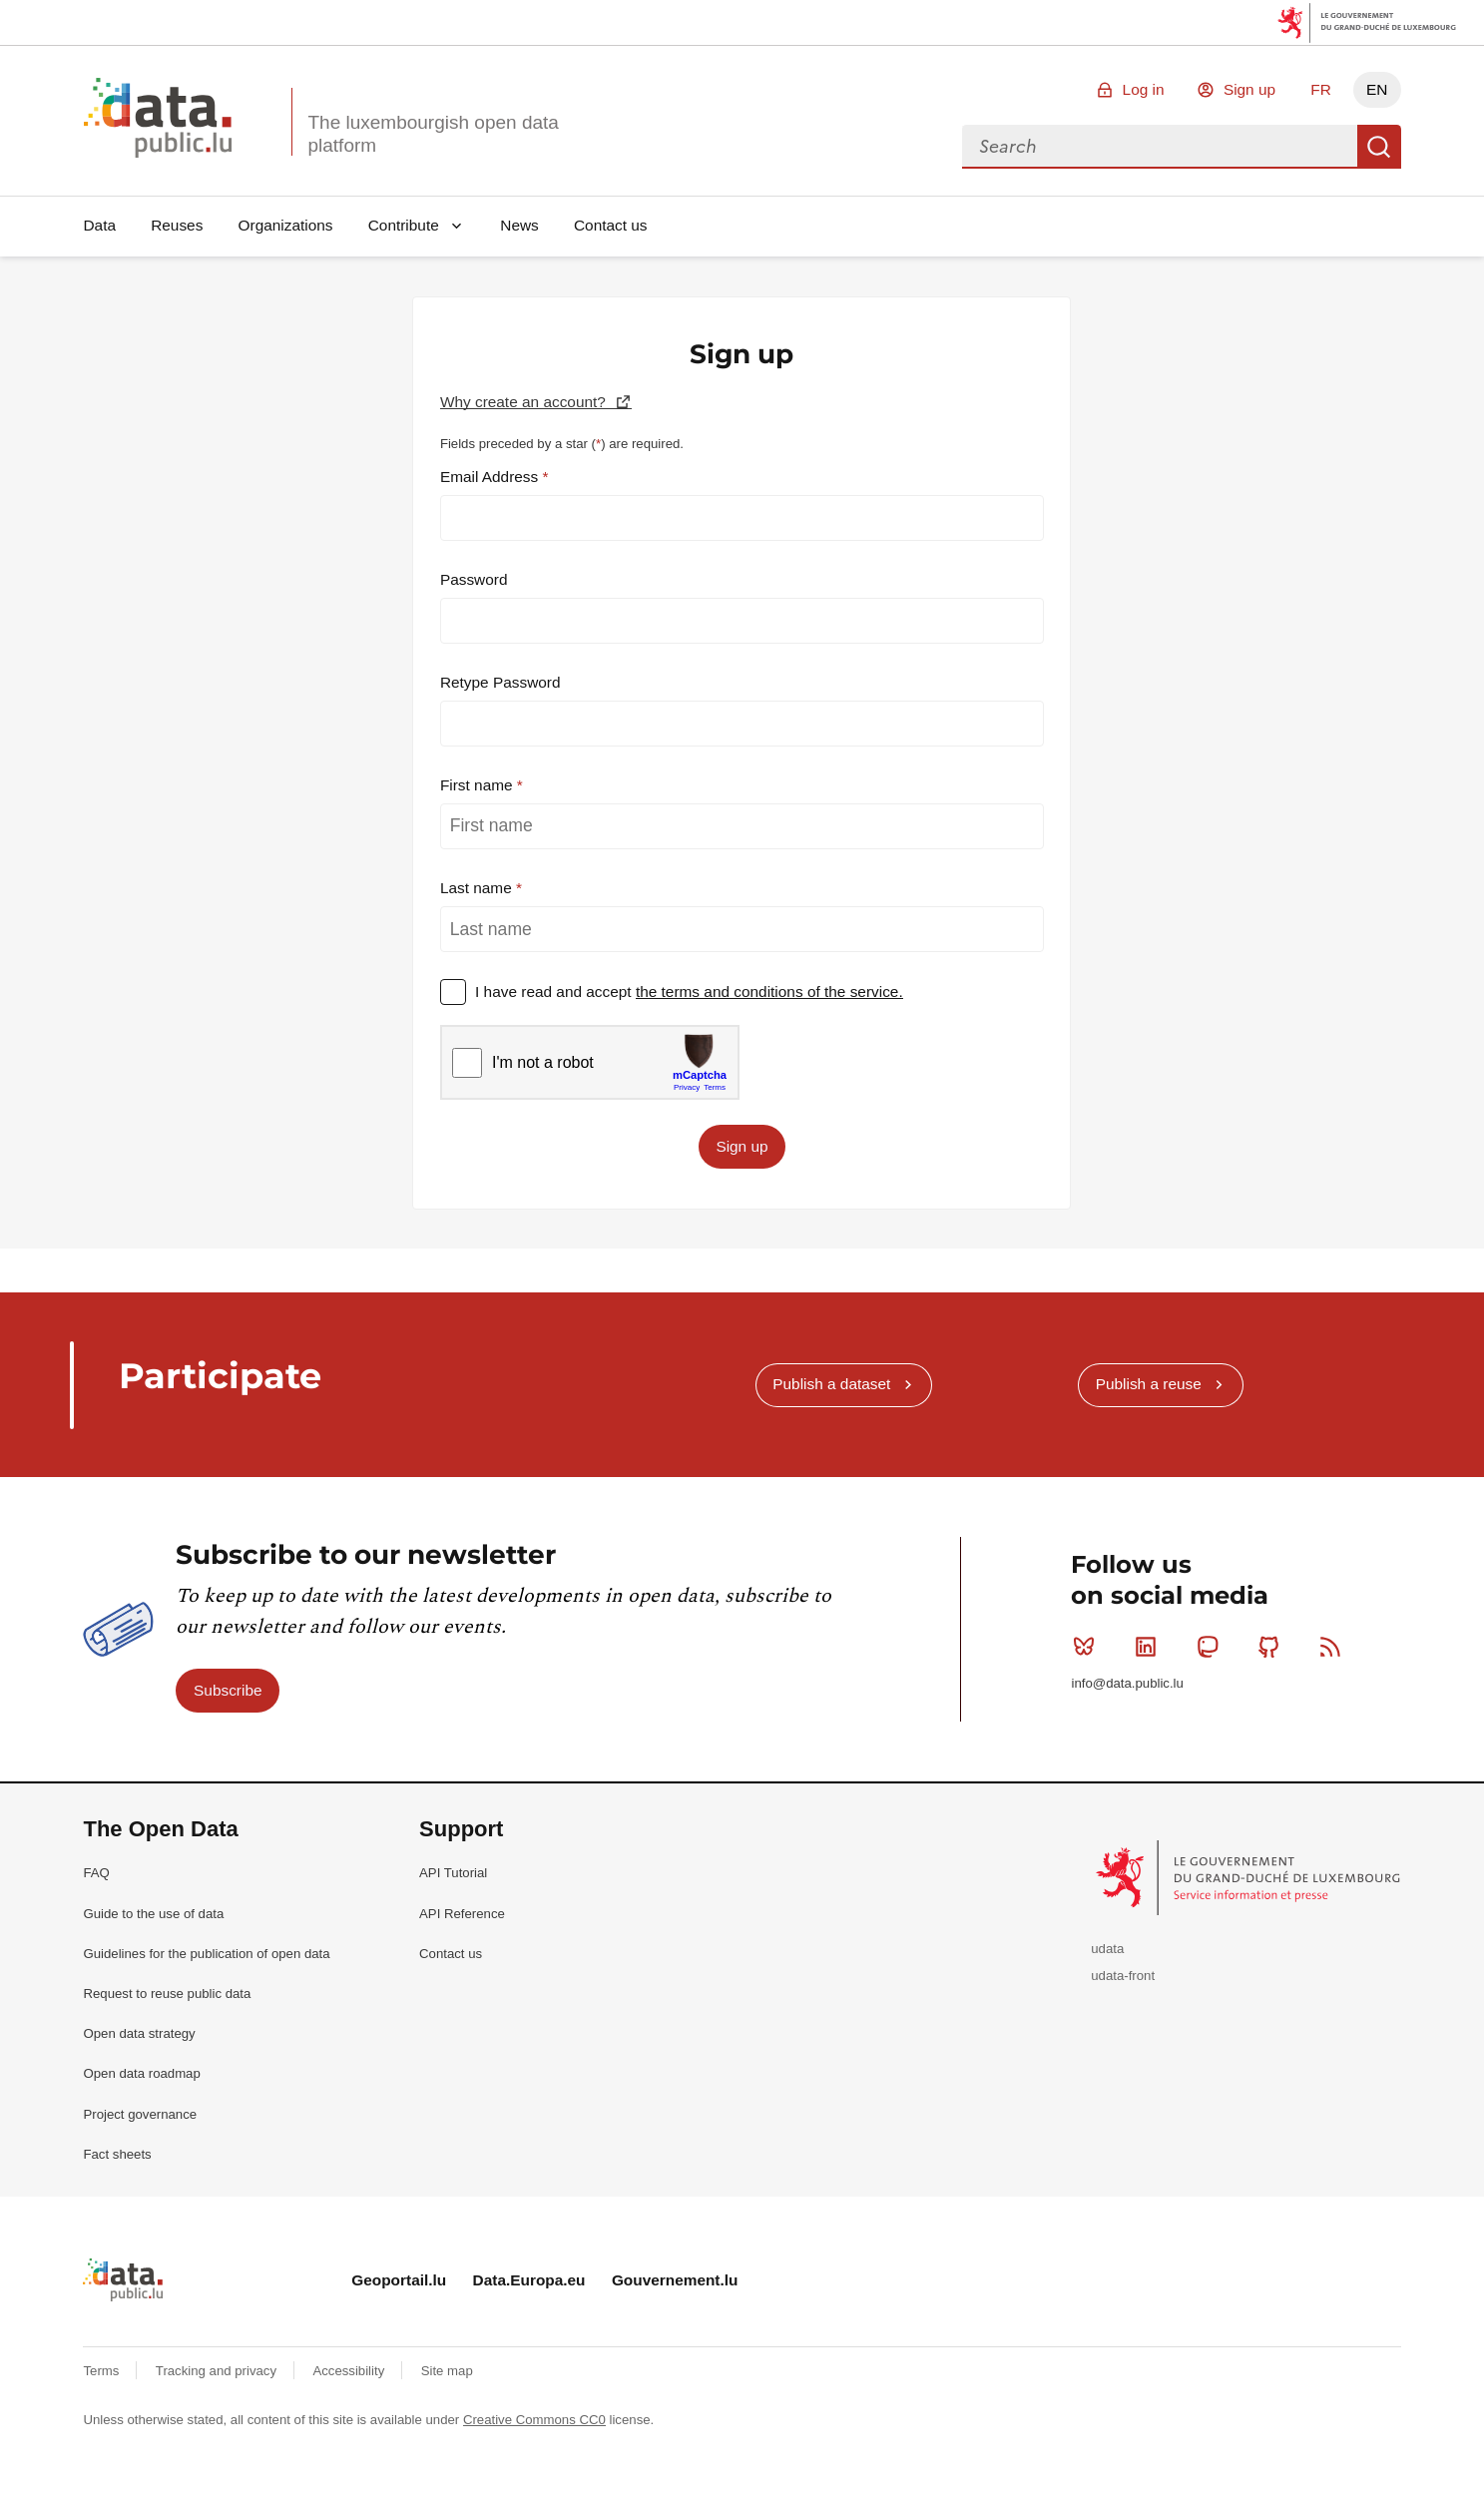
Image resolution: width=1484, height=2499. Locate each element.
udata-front (1123, 1975)
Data (99, 225)
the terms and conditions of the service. (769, 991)
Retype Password (500, 682)
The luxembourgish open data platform (432, 134)
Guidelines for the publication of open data (206, 1953)
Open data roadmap (141, 2073)
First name (478, 784)
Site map (447, 2370)
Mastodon (1212, 1647)
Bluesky (1088, 1647)
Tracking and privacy (218, 2370)
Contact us (611, 225)
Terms (103, 2370)
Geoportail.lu (398, 2279)
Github (1272, 1647)
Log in (1144, 89)
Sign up (1249, 89)
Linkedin (1150, 1647)
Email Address (491, 476)
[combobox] (1159, 147)
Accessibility (349, 2370)
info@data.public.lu (1127, 1683)
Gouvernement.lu (675, 2279)
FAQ (96, 1872)
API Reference (462, 1913)
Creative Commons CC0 (534, 2419)
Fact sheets (117, 2154)
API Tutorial (453, 1872)
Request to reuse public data (166, 1993)
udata (1107, 1948)
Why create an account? (525, 401)
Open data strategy (139, 2033)
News (519, 225)
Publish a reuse (1149, 1383)
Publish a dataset (831, 1383)
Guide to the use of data (153, 1913)
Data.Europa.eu (529, 2279)
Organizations (286, 225)
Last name (478, 887)
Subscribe (227, 1690)
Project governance (140, 2114)
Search (1379, 147)
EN (1376, 89)
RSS (1334, 1647)
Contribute (403, 225)
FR (1320, 89)
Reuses (177, 225)
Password (474, 579)
